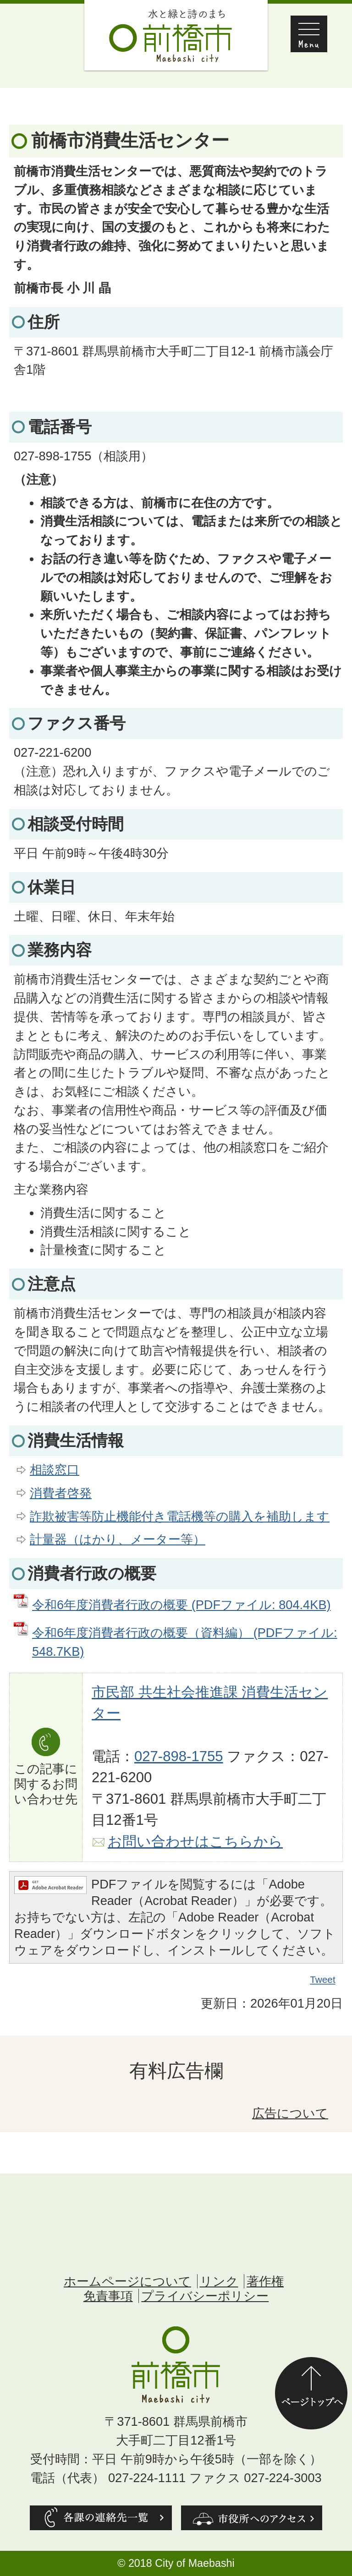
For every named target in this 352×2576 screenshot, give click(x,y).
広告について (290, 2113)
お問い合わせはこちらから (195, 1842)
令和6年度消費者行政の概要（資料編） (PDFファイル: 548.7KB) (184, 1642)
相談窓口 (54, 1470)
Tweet (323, 1979)
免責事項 (108, 2296)
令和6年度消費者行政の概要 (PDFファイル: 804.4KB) (181, 1605)
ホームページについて (127, 2281)
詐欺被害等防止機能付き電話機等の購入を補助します (180, 1516)
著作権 (265, 2281)
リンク (219, 2281)
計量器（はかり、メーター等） (117, 1539)
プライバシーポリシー (205, 2296)
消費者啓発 (61, 1493)
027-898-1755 (178, 1756)
